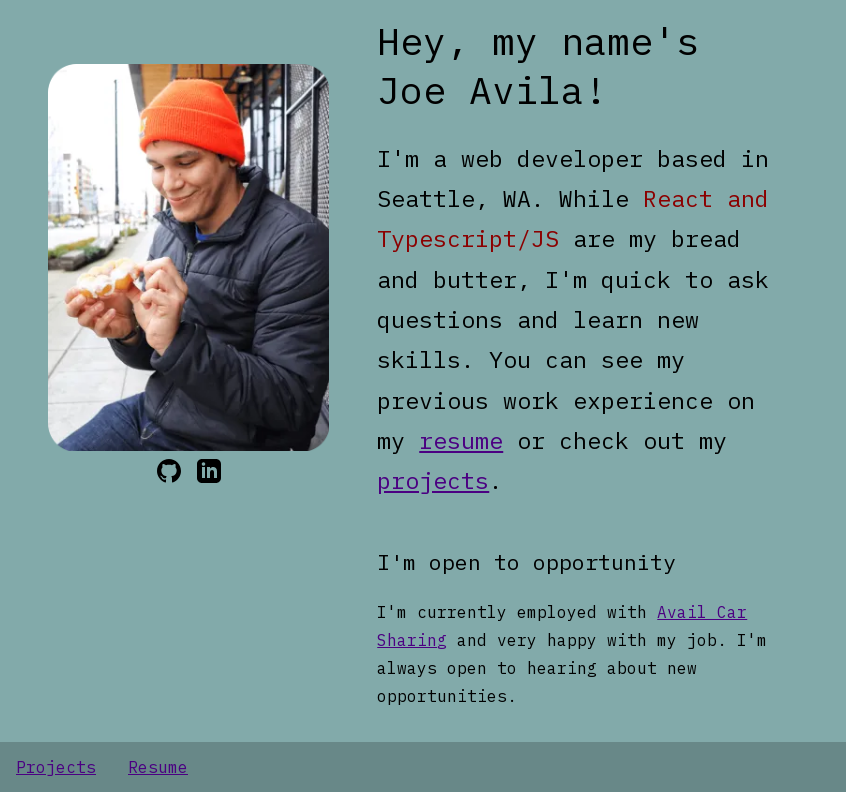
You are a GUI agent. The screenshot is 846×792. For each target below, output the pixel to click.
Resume (158, 767)
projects (433, 480)
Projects (56, 767)
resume (461, 440)
